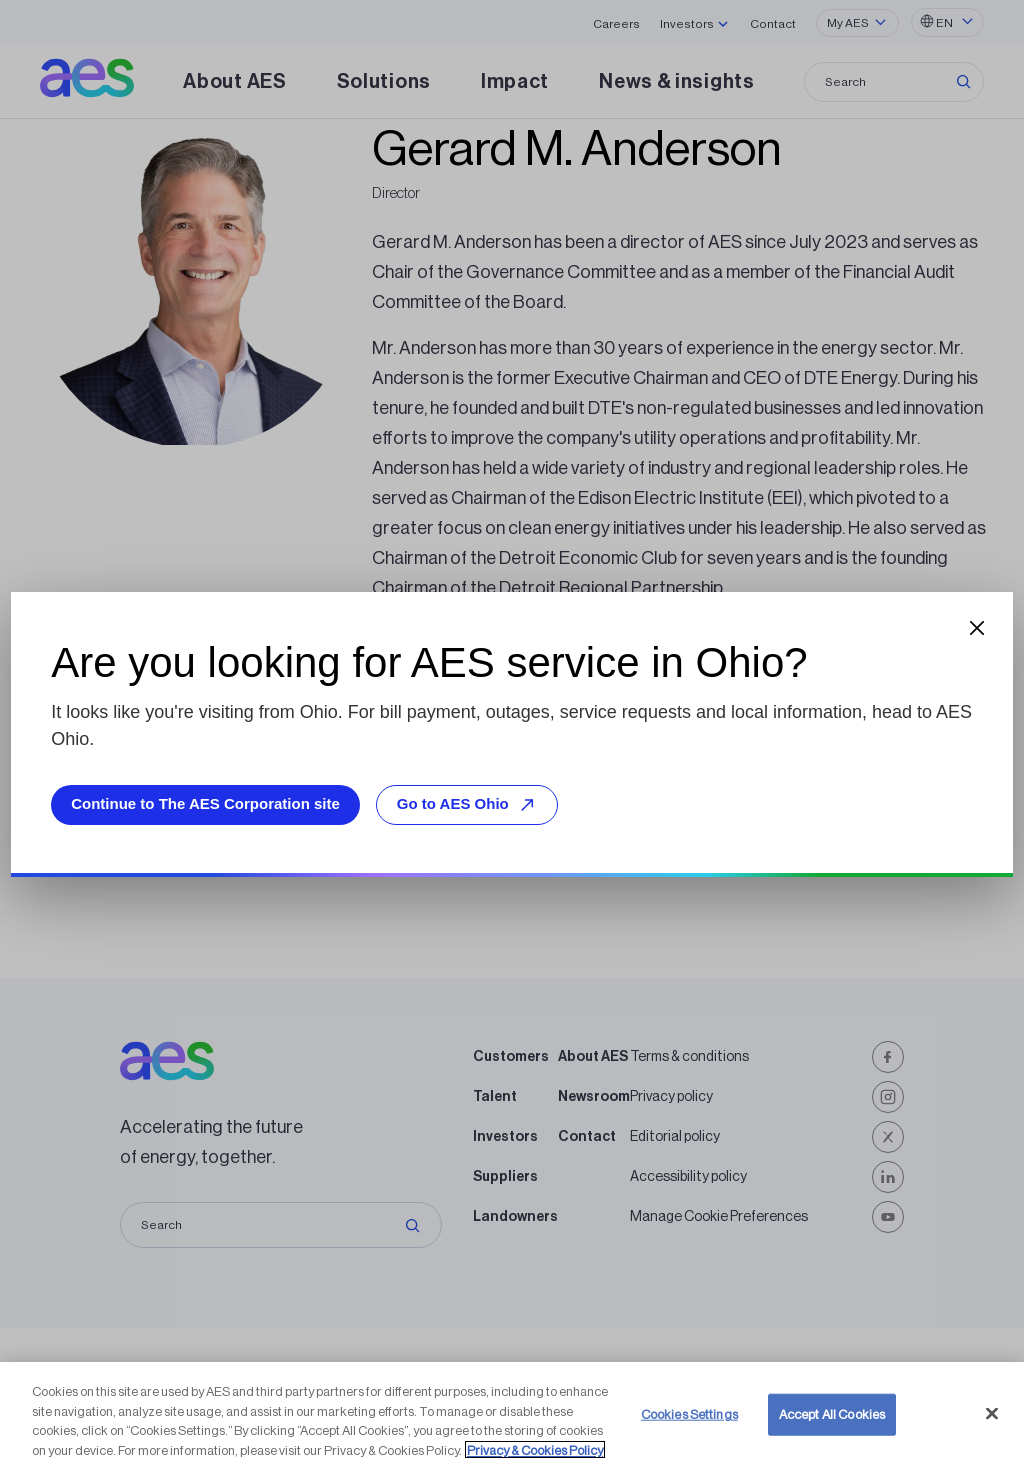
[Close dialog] (977, 628)
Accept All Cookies (832, 1425)
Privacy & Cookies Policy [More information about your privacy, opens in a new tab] (535, 1461)
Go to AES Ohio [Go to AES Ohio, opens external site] (469, 804)
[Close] (992, 1425)
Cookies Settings (689, 1425)
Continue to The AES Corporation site (205, 803)
